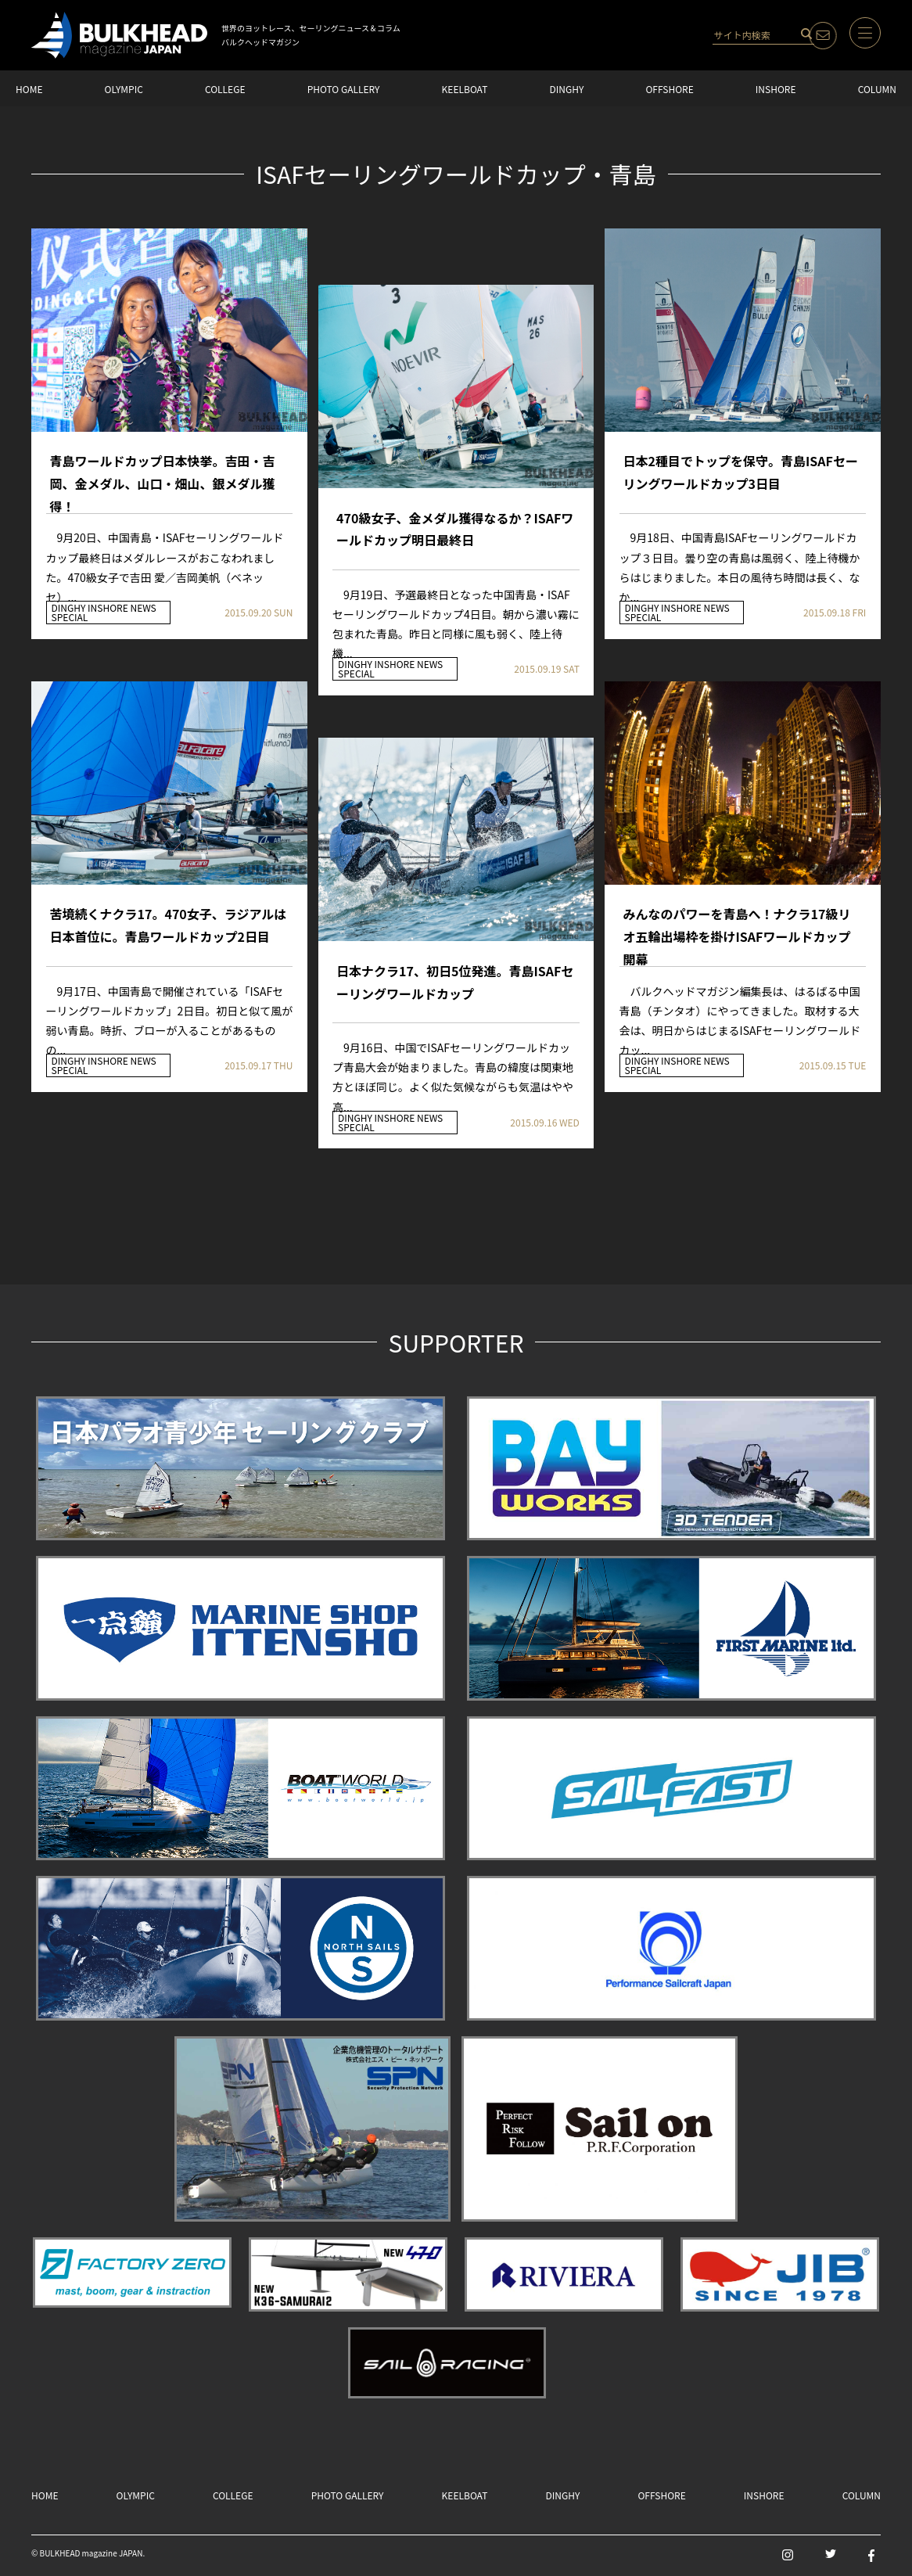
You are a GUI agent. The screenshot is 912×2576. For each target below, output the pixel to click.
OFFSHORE (669, 88)
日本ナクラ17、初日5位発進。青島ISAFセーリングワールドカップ (454, 982)
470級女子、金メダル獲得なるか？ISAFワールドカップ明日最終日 (454, 529)
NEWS (143, 607)
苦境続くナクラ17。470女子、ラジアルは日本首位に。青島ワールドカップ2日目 (168, 925)
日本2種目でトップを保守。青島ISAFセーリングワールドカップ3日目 (740, 472)
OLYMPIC (124, 88)
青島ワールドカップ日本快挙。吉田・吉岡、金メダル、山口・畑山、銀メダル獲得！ (162, 472)
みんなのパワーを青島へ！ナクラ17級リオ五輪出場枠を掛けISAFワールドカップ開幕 (737, 925)
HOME (29, 88)
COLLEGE (225, 88)
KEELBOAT (465, 88)
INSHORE (776, 88)
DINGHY (566, 88)
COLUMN (877, 88)
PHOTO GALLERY (343, 88)
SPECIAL (70, 616)
